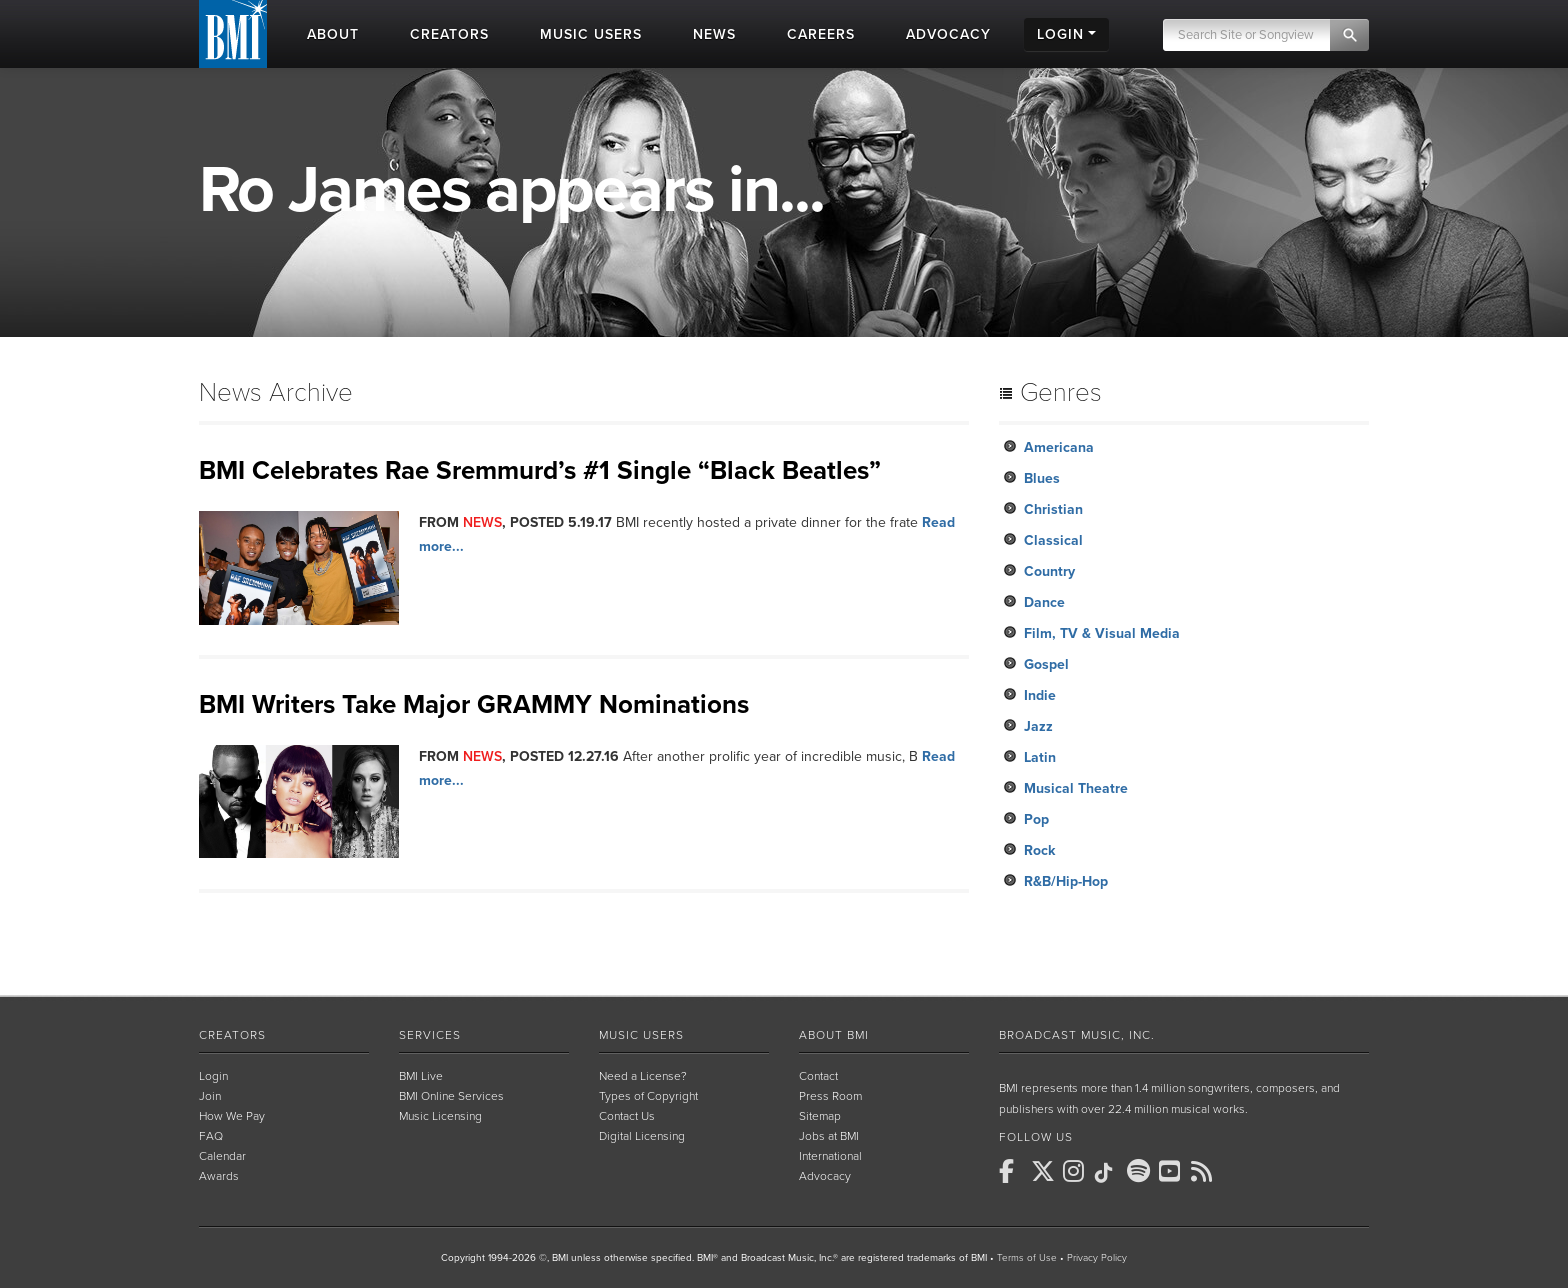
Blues (1042, 478)
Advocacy (825, 1176)
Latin (1040, 757)
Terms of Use (1027, 1258)
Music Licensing (440, 1116)
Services (430, 1035)
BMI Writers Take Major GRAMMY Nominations (474, 704)
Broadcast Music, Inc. (1077, 1035)
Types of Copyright (648, 1096)
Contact (818, 1076)
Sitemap (820, 1116)
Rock (1039, 850)
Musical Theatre (1076, 788)
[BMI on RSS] (1205, 1171)
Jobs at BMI (829, 1136)
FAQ (211, 1136)
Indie (1040, 695)
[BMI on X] (1045, 1171)
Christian (1053, 509)
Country (1049, 571)
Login (213, 1076)
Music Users (641, 1035)
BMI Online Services (451, 1096)
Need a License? (643, 1076)
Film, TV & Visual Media (1102, 633)
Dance (1044, 602)
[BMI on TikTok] (1109, 1173)
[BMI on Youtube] (1173, 1171)
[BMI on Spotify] (1141, 1171)
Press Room (830, 1096)
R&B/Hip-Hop (1066, 881)
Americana (1059, 447)
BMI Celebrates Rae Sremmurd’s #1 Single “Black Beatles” (540, 470)
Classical (1053, 540)
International (830, 1156)
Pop (1036, 819)
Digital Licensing (642, 1136)
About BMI (834, 1035)
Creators (232, 1035)
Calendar (222, 1156)
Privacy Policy (1097, 1258)
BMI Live (421, 1076)
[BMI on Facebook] (1013, 1171)
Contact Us (627, 1116)
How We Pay (232, 1116)
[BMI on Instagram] (1077, 1171)
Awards (219, 1176)
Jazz (1038, 726)
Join (210, 1096)
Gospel (1046, 664)
